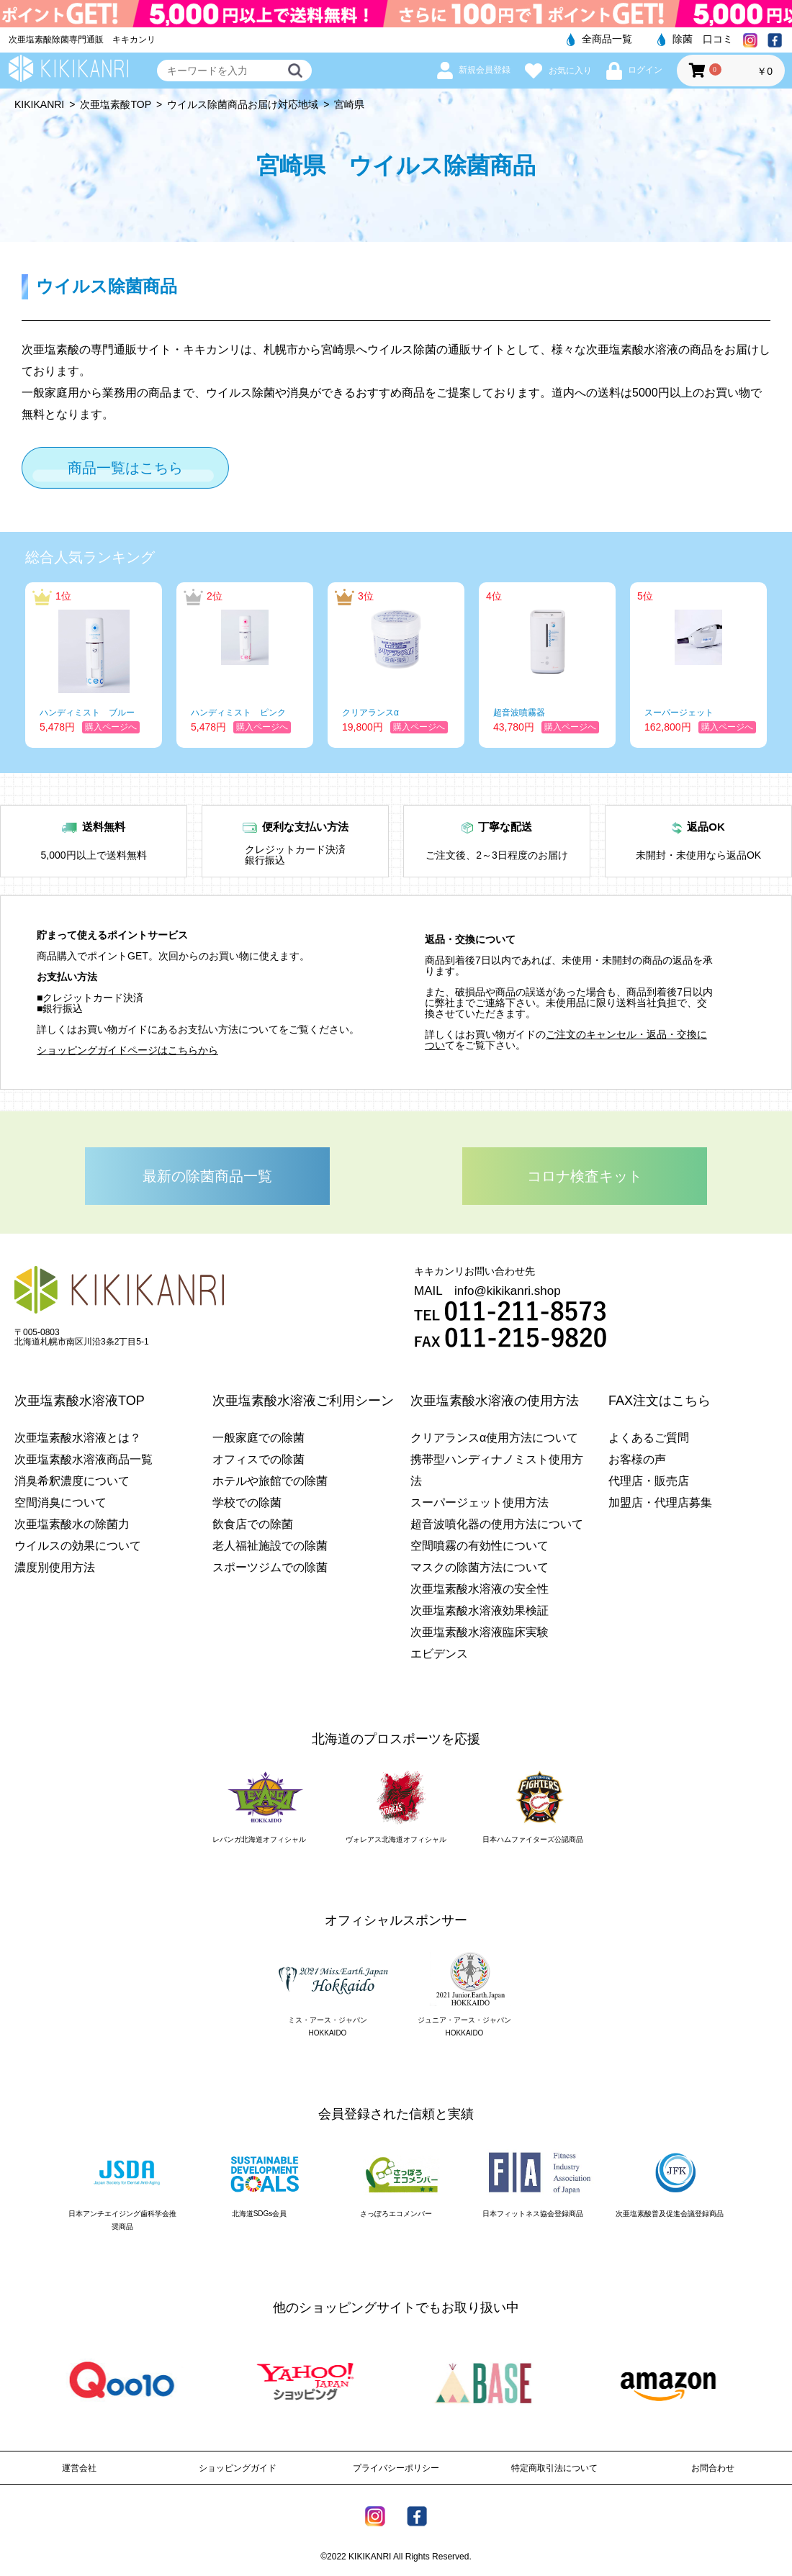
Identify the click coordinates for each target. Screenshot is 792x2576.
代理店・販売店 (648, 1481)
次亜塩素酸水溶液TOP (79, 1400)
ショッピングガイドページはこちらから (127, 1050)
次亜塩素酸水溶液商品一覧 (83, 1459)
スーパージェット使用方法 (479, 1502)
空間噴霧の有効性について (479, 1546)
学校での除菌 (247, 1502)
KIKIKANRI (39, 104)
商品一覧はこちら (125, 468)
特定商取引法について (554, 2468)
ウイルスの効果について (77, 1546)
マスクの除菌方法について (479, 1567)
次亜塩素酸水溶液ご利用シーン (303, 1400)
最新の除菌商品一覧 (207, 1176)
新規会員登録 (473, 70)
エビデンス (439, 1654)
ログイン (634, 70)
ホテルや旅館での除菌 (270, 1481)
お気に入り (558, 70)
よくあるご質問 (648, 1438)
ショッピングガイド (237, 2468)
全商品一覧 (599, 39)
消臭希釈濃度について (72, 1481)
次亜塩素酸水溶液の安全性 (479, 1589)
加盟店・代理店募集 (660, 1502)
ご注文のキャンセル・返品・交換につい (566, 1040)
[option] (93, 665)
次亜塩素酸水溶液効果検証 (479, 1610)
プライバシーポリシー (396, 2468)
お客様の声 (637, 1459)
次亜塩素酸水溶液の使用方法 (494, 1400)
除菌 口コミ (695, 39)
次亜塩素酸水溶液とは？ (77, 1438)
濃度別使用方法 (54, 1567)
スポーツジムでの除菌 (270, 1567)
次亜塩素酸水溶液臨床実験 (479, 1632)
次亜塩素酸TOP (115, 104)
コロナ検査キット (584, 1176)
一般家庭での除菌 (258, 1438)
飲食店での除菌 (252, 1524)
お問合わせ (712, 2468)
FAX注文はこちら (659, 1400)
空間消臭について (60, 1502)
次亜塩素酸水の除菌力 (72, 1524)
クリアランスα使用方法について (494, 1438)
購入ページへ (111, 727)
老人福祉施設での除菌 (270, 1546)
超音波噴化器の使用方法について (496, 1524)
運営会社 (79, 2468)
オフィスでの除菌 (258, 1459)
